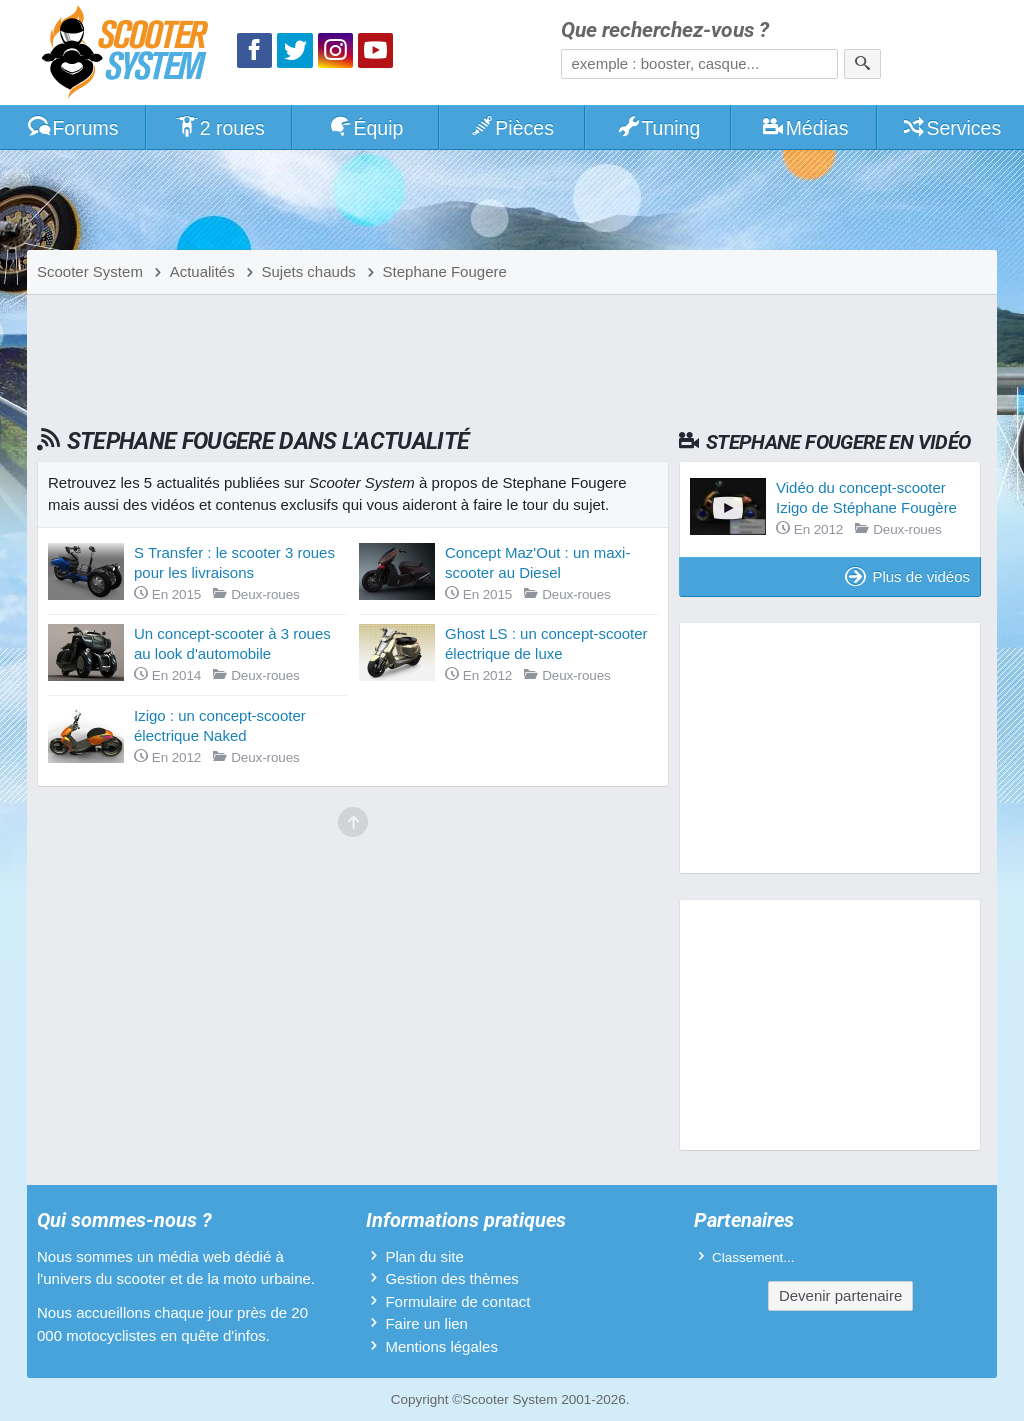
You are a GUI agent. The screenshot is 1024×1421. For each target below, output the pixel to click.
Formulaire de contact (457, 1301)
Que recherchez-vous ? (665, 30)
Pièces (512, 128)
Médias (804, 128)
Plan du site (424, 1256)
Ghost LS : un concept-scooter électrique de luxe (546, 643)
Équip (366, 128)
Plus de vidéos (907, 576)
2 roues (219, 128)
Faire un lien (426, 1323)
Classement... (753, 1257)
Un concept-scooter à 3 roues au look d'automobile (232, 643)
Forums (73, 128)
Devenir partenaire (840, 1295)
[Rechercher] (862, 64)
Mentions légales (441, 1346)
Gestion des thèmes (451, 1278)
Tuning (658, 128)
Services (951, 128)
